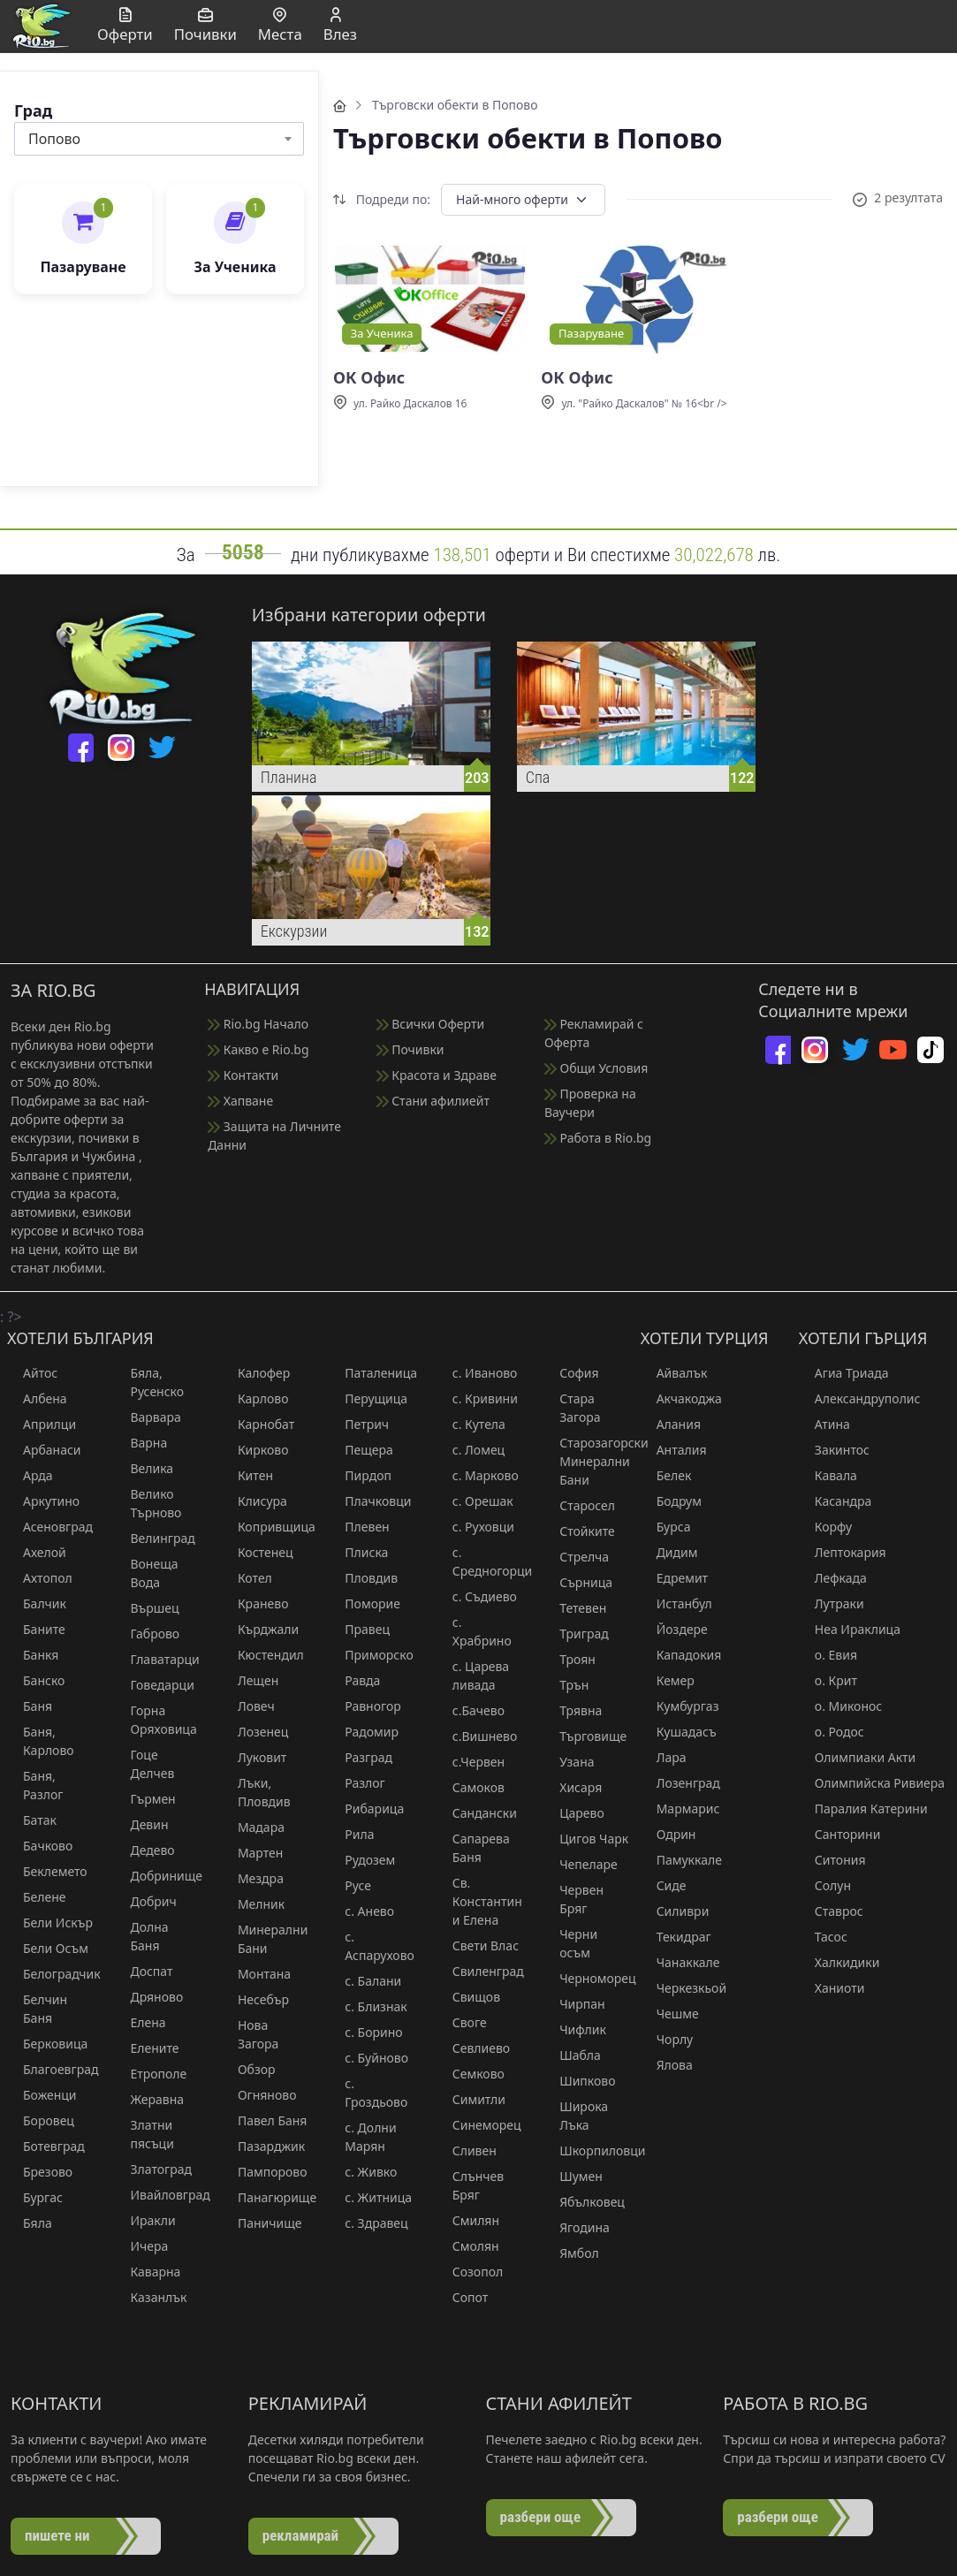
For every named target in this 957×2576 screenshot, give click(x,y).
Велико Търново (147, 1503)
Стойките (579, 1531)
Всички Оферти (430, 1023)
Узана (568, 1761)
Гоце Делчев (144, 1763)
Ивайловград (157, 2194)
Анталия (674, 1449)
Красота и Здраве (436, 1075)
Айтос (32, 1373)
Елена (139, 2022)
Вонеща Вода (146, 1573)
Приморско (371, 1654)
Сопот (462, 2297)
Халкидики (839, 1962)
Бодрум (671, 1501)
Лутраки (831, 1603)
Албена (37, 1398)
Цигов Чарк (585, 1838)
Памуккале (681, 1859)
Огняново (259, 2095)
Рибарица (366, 1808)
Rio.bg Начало (258, 1023)
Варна (140, 1442)
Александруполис (860, 1398)
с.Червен (471, 1761)
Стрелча (576, 1556)
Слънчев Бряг (470, 2185)
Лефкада (833, 1578)
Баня (29, 1706)
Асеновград (50, 1526)
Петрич (359, 1424)
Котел (247, 1578)
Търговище (585, 1736)
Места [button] (280, 26)
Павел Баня (265, 2120)
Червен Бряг (573, 1899)
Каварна (147, 2271)
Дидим (669, 1552)
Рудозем (362, 1859)
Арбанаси (44, 1449)
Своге (462, 2022)
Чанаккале (680, 1962)
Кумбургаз (680, 1706)
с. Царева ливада (473, 1675)
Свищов (468, 1996)
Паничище (262, 2223)
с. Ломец (471, 1449)
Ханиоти (832, 1988)
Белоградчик (50, 1973)
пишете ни (57, 2535)
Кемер (668, 1680)
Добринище (157, 1875)
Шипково (579, 2080)
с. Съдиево (477, 1596)
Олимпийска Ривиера (872, 1783)
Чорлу (667, 2039)
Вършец (146, 1608)
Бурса (666, 1526)
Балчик (36, 1603)
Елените (146, 2048)
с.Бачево (471, 1710)
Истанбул (676, 1603)
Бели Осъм (47, 1948)
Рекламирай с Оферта (593, 1033)
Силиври (675, 1911)
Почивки (410, 1049)
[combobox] (159, 139)
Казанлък (150, 2297)
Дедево (144, 1850)
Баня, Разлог (35, 1785)
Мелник (253, 1904)
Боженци (42, 2095)
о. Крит (828, 1680)
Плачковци (370, 1501)
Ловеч (248, 1706)
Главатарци (156, 1659)
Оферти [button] (125, 26)
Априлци (41, 1424)
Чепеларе (580, 1864)
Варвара (147, 1417)
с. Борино (365, 2032)
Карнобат (258, 1424)
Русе (350, 1885)
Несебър (255, 1999)
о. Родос (831, 1731)
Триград (576, 1633)
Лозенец (255, 1731)
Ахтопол (39, 1578)
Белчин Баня (37, 2008)
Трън (566, 1685)
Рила (351, 1834)
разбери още (540, 2517)
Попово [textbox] (54, 138)
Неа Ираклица (849, 1629)
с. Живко (363, 2171)
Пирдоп (360, 1475)
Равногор (365, 1706)
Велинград (154, 1538)
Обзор (249, 2069)
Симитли (471, 2099)
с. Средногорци (479, 1561)
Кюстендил (263, 1654)
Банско (36, 1680)
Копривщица (265, 1526)
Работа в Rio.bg (597, 1137)
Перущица (368, 1398)
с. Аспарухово (371, 1945)
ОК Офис (369, 378)
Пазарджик (263, 2146)
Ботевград (46, 2146)
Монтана (256, 1973)
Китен (247, 1475)
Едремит (674, 1578)
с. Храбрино (474, 1631)
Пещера (361, 1449)
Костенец (257, 1552)
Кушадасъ (679, 1731)
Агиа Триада (844, 1373)
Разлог (356, 1783)
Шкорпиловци (586, 2150)
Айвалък (674, 1373)
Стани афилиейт (433, 1100)
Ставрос (831, 1911)
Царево (573, 1813)
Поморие (364, 1603)
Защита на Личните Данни (274, 1135)
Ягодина (576, 2227)
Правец (359, 1629)
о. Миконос (840, 1706)
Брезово (39, 2171)
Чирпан (574, 2004)
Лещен (250, 1680)
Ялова (667, 2064)
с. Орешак (475, 1501)
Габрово (146, 1633)
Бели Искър (50, 1922)
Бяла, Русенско (149, 1382)
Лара (664, 1757)
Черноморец (586, 1978)
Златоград (153, 2169)
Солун (825, 1885)
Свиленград (479, 1971)
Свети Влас (478, 1945)
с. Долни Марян (362, 2136)
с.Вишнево (477, 1736)
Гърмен (144, 1799)
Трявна (572, 1710)
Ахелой (36, 1552)
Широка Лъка (575, 2115)
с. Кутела (471, 1424)
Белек (666, 1475)
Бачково (39, 1845)
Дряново (148, 1996)
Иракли (144, 2220)
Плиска (358, 1552)
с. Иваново (477, 1373)
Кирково (255, 1449)
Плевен (359, 1526)
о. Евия (828, 1654)
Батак (32, 1820)
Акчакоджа (681, 1398)
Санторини (840, 1834)
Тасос (823, 1936)
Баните (36, 1629)
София (570, 1373)
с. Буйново (368, 2057)
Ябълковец (584, 2201)
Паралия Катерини (863, 1808)
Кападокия (681, 1654)
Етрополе (150, 2073)
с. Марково (478, 1475)
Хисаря (572, 1787)
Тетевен (574, 1608)
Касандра (835, 1501)
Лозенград (680, 1783)
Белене (36, 1897)
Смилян (468, 2220)
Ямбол (571, 2253)
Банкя (32, 1654)
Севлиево (473, 2048)
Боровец (40, 2120)
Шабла (572, 2055)
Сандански (477, 1813)
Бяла (29, 2223)
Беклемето (47, 1871)
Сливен (467, 2150)
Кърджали (260, 1629)
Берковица (47, 2043)
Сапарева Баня (473, 1847)
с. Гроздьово (368, 2092)
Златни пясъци (143, 2134)
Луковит (254, 1757)
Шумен (573, 2176)
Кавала (828, 1475)
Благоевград (50, 2069)
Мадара (253, 1827)
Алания (671, 1424)
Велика (143, 1468)
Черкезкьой (683, 1988)
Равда (354, 1680)
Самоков (471, 1787)
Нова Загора (250, 2034)
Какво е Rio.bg (258, 1049)
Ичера (141, 2246)
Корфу (825, 1526)
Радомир (364, 1731)
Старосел (579, 1505)
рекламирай (300, 2535)
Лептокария (842, 1552)
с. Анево (361, 1911)
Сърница (577, 1582)
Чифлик (574, 2029)
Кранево (255, 1603)
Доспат (143, 1971)
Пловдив (363, 1578)
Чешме (670, 2013)
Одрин (668, 1834)
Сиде (664, 1885)
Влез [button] (340, 26)
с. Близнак (367, 2006)
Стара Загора (571, 1407)
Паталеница (371, 1373)
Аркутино (43, 1501)
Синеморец (479, 2125)
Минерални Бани (265, 1938)
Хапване (240, 1100)
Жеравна (149, 2099)
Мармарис (680, 1808)
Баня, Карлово (40, 1740)
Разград (360, 1757)
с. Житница (370, 2197)
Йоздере (674, 1629)
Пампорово (265, 2171)
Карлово (255, 1398)
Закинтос (834, 1449)
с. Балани (365, 1981)
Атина (824, 1424)
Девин (141, 1824)
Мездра (253, 1878)
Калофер (256, 1373)
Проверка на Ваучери (590, 1103)
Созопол (470, 2271)
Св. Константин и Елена (479, 1901)
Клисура (254, 1501)
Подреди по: (381, 199)
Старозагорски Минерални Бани (586, 1461)
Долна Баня (141, 1936)
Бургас (35, 2197)
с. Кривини (477, 1398)
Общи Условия (596, 1068)
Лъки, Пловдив (256, 1792)
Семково (471, 2073)
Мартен (253, 1852)
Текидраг (676, 1936)
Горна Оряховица (155, 1719)
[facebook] (81, 747)
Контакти (243, 1075)
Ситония (832, 1859)
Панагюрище (265, 2197)
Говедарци (154, 1685)
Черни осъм (570, 1943)
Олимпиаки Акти (857, 1757)
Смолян (468, 2246)
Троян (569, 1659)
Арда (30, 1475)
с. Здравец (368, 2223)
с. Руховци (475, 1526)
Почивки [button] (205, 26)
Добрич (145, 1901)
